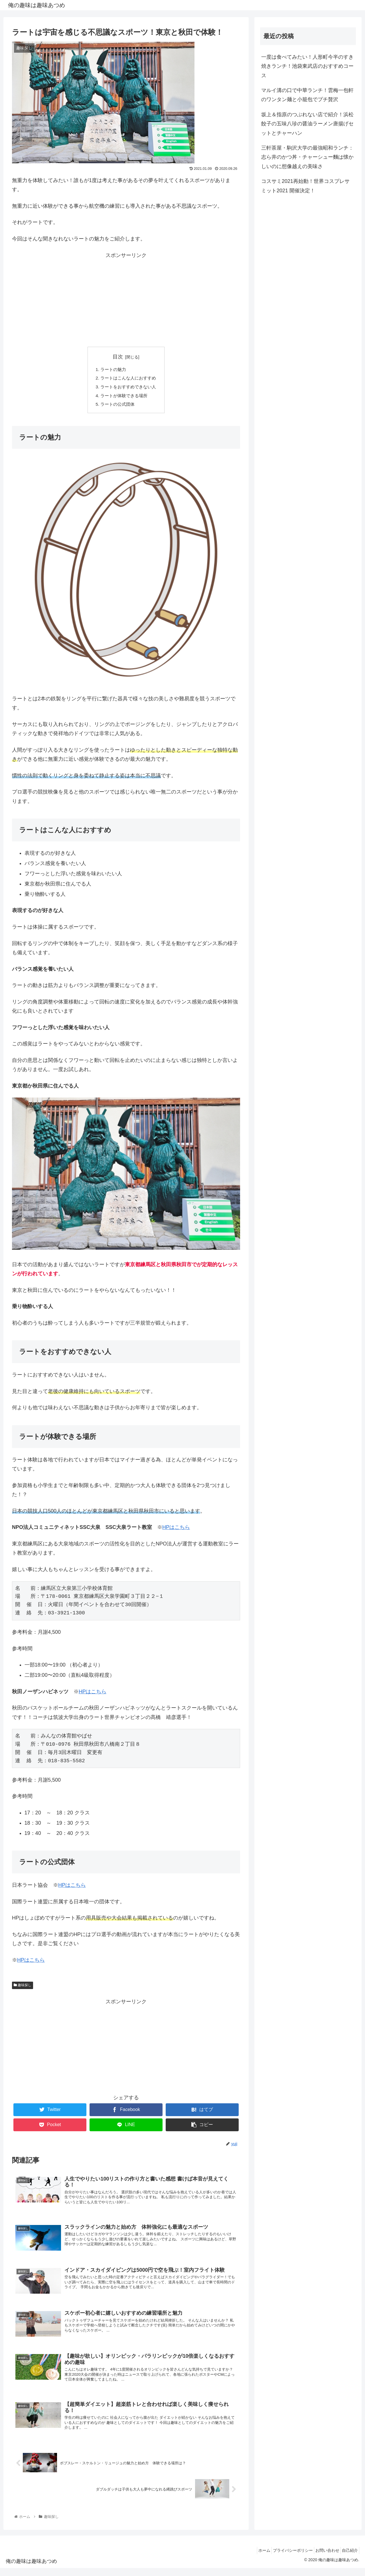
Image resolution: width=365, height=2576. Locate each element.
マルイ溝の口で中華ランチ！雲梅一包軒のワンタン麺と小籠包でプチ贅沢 (307, 94)
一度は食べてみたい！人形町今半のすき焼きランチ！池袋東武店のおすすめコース (307, 66)
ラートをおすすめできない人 (128, 388)
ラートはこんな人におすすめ (128, 379)
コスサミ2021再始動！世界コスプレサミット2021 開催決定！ (305, 185)
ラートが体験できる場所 (124, 397)
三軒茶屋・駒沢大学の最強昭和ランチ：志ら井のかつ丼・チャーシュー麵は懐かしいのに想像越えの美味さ (307, 157)
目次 (118, 357)
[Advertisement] (126, 300)
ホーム (252, 2558)
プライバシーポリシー (284, 2558)
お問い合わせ (322, 2558)
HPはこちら (176, 1530)
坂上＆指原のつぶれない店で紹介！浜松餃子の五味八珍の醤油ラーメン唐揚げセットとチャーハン (307, 124)
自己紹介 (348, 2558)
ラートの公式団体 (117, 406)
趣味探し (22, 1988)
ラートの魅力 (112, 369)
